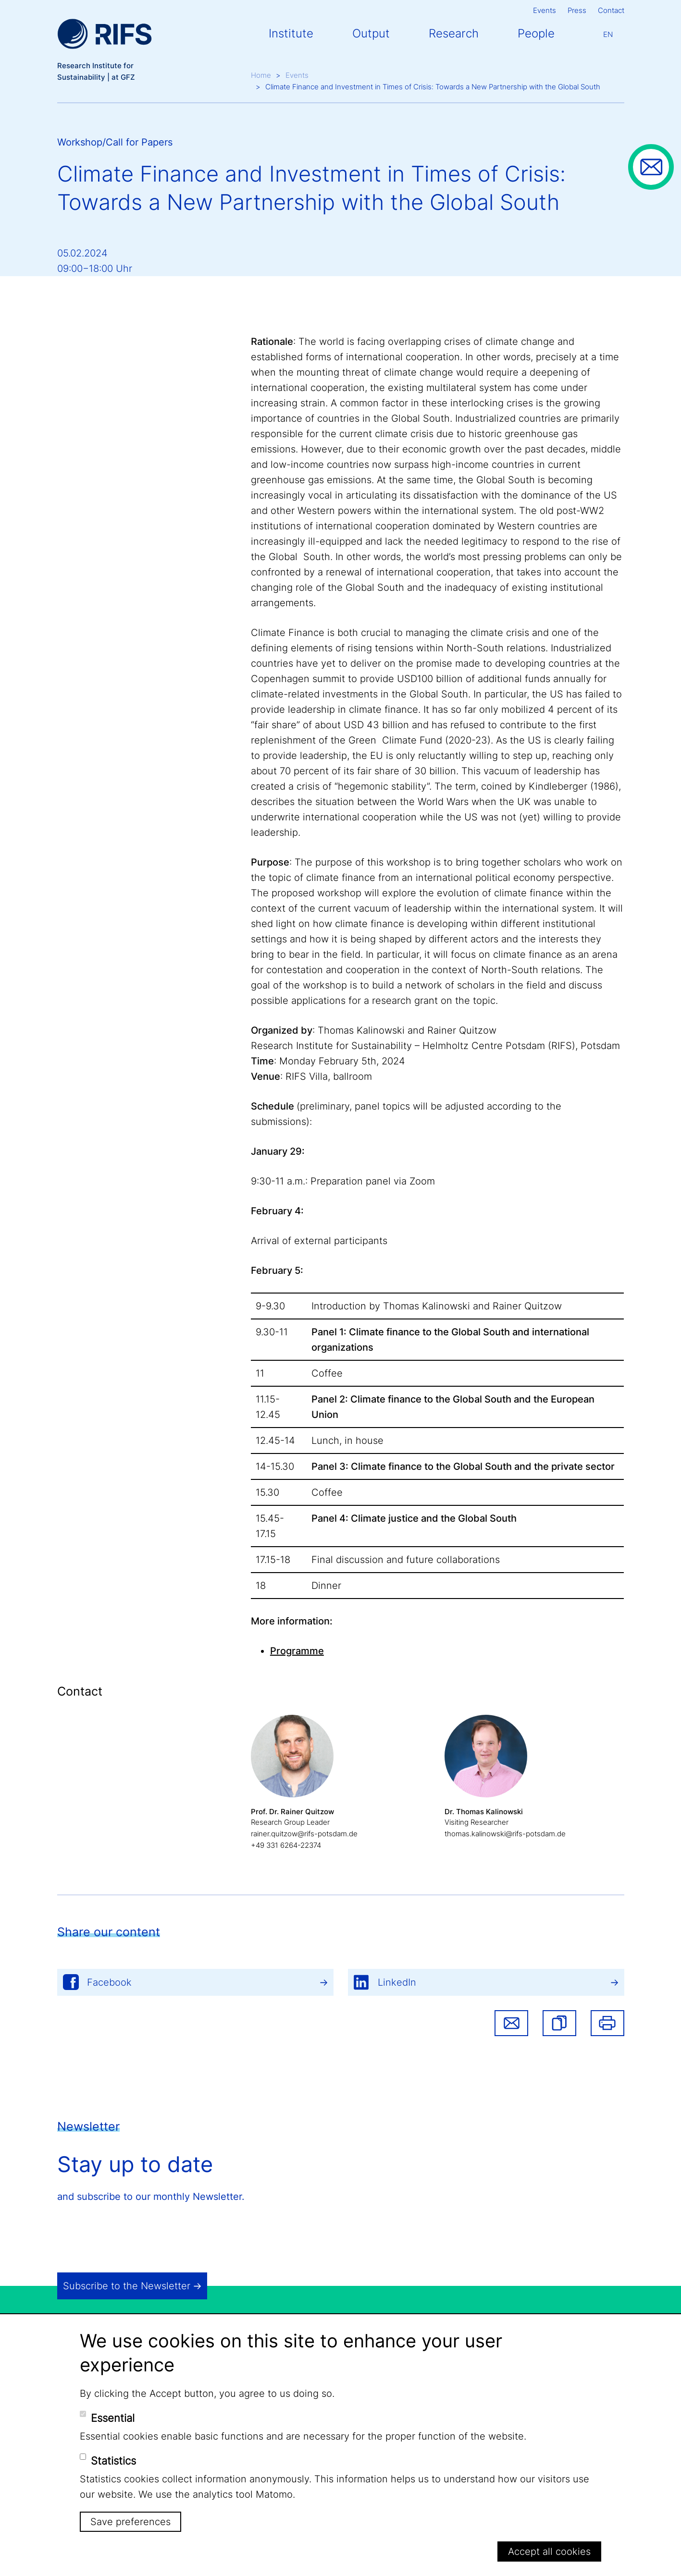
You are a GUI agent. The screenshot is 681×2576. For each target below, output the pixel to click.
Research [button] (454, 33)
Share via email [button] (511, 2023)
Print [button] (607, 2023)
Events (544, 10)
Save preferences (130, 2521)
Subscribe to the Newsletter (126, 2286)
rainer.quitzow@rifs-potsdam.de (304, 1833)
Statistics (113, 2460)
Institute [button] (291, 33)
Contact (611, 10)
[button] (559, 2023)
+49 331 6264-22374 (286, 1845)
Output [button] (371, 33)
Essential (113, 2418)
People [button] (536, 33)
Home (261, 75)
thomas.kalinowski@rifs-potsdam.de (505, 1833)
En (608, 34)
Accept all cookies (549, 2551)
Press (577, 10)
